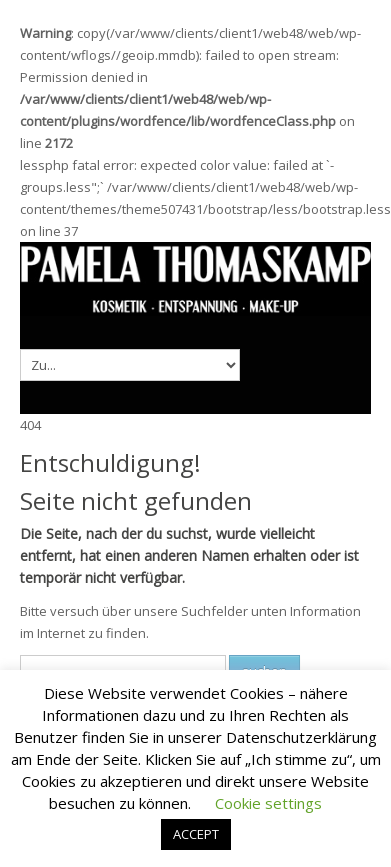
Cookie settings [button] (268, 803)
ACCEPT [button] (196, 834)
